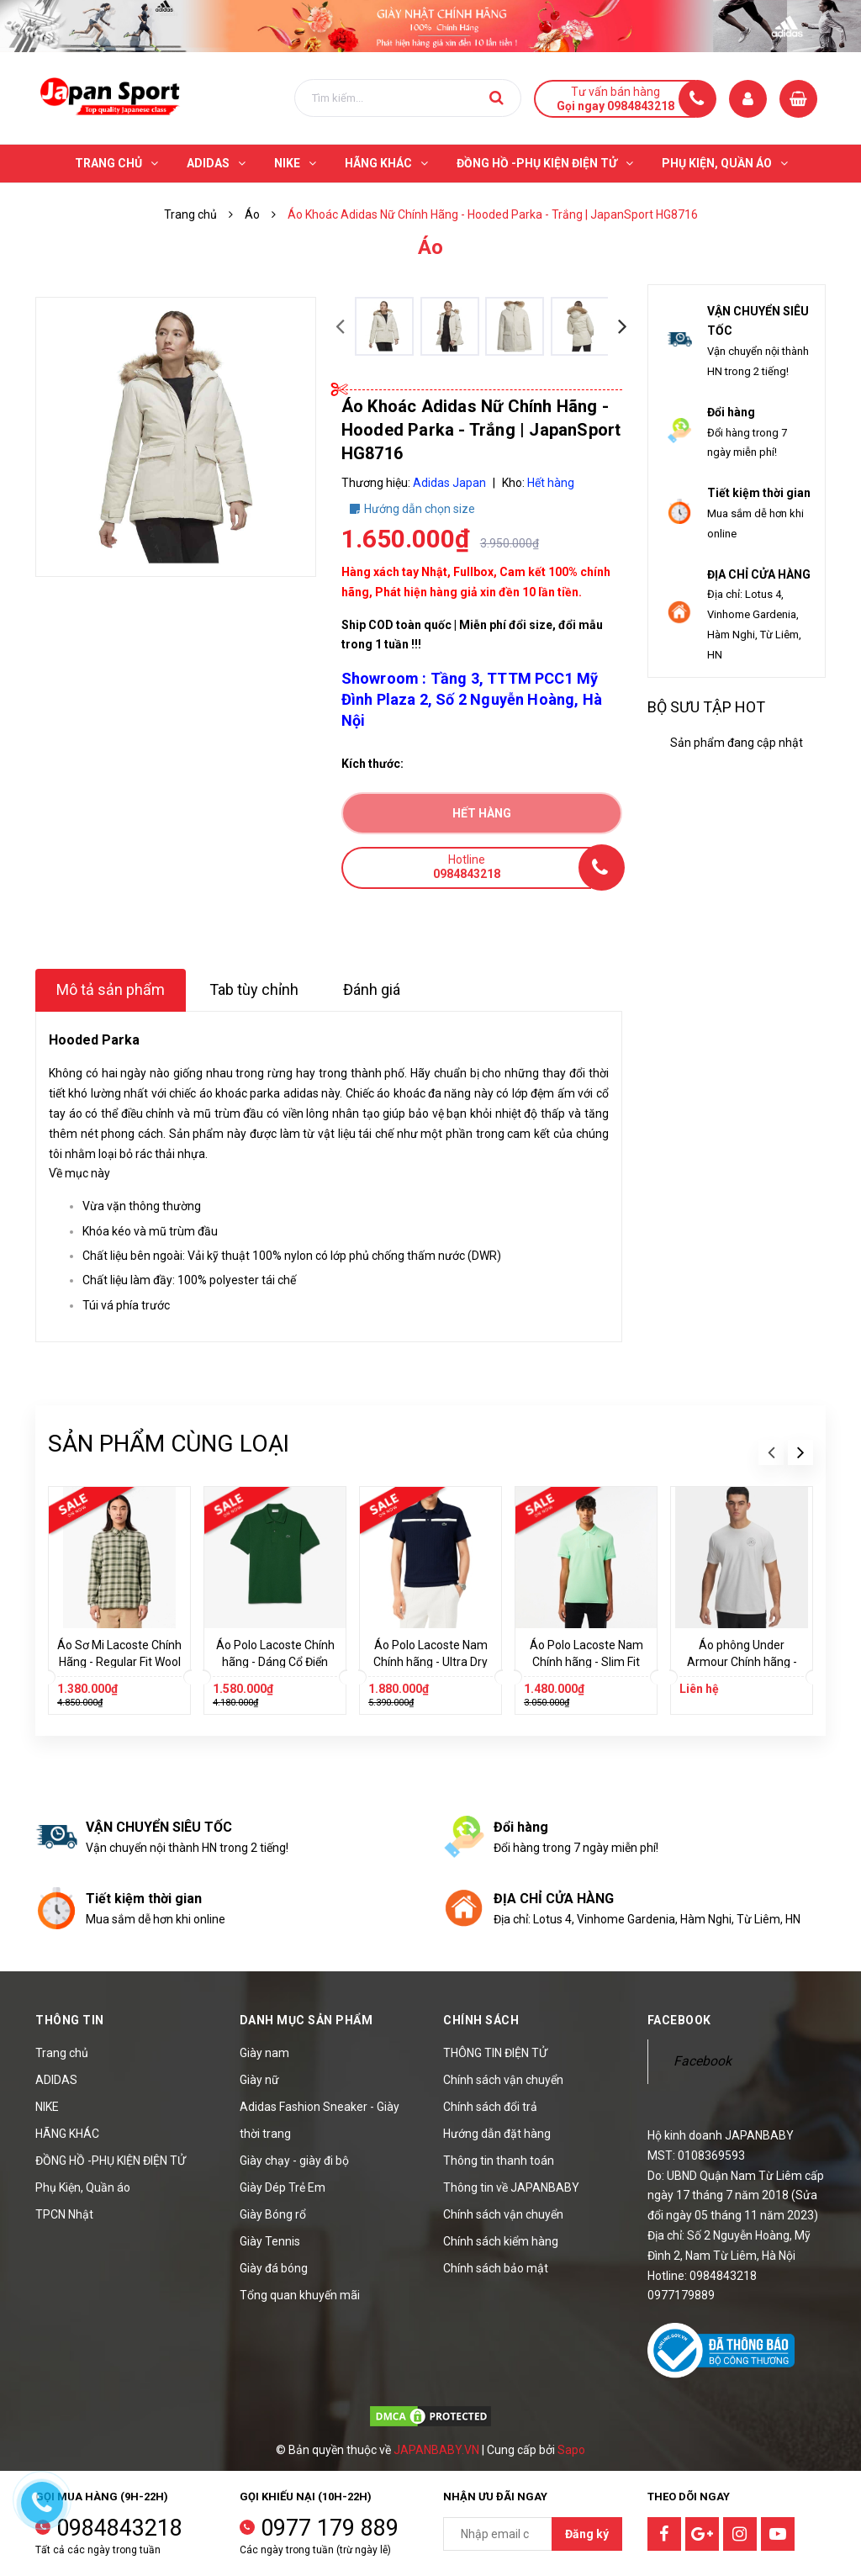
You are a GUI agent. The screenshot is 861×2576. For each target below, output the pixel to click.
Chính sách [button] (481, 2020)
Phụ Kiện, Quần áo (82, 2187)
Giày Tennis (270, 2241)
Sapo (571, 2450)
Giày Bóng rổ (273, 2214)
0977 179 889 (330, 2528)
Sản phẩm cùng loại (168, 1443)
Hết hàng (481, 813)
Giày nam (264, 2053)
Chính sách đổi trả (490, 2106)
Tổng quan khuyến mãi (300, 2295)
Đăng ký (587, 2534)
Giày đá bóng (274, 2268)
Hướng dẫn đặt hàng (497, 2133)
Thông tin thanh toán (498, 2160)
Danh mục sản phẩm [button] (306, 2020)
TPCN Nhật (64, 2214)
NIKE (47, 2106)
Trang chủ (61, 2053)
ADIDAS (56, 2080)
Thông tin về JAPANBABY (511, 2187)
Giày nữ (259, 2080)
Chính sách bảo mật (495, 2268)
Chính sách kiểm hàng (500, 2241)
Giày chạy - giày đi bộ (294, 2160)
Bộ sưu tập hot (706, 707)
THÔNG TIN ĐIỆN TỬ (495, 2053)
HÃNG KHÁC (67, 2133)
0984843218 (119, 2528)
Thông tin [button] (69, 2020)
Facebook (702, 2061)
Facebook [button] (679, 2020)
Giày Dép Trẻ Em (282, 2187)
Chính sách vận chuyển (503, 2080)
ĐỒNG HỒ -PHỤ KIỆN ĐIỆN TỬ (110, 2160)
